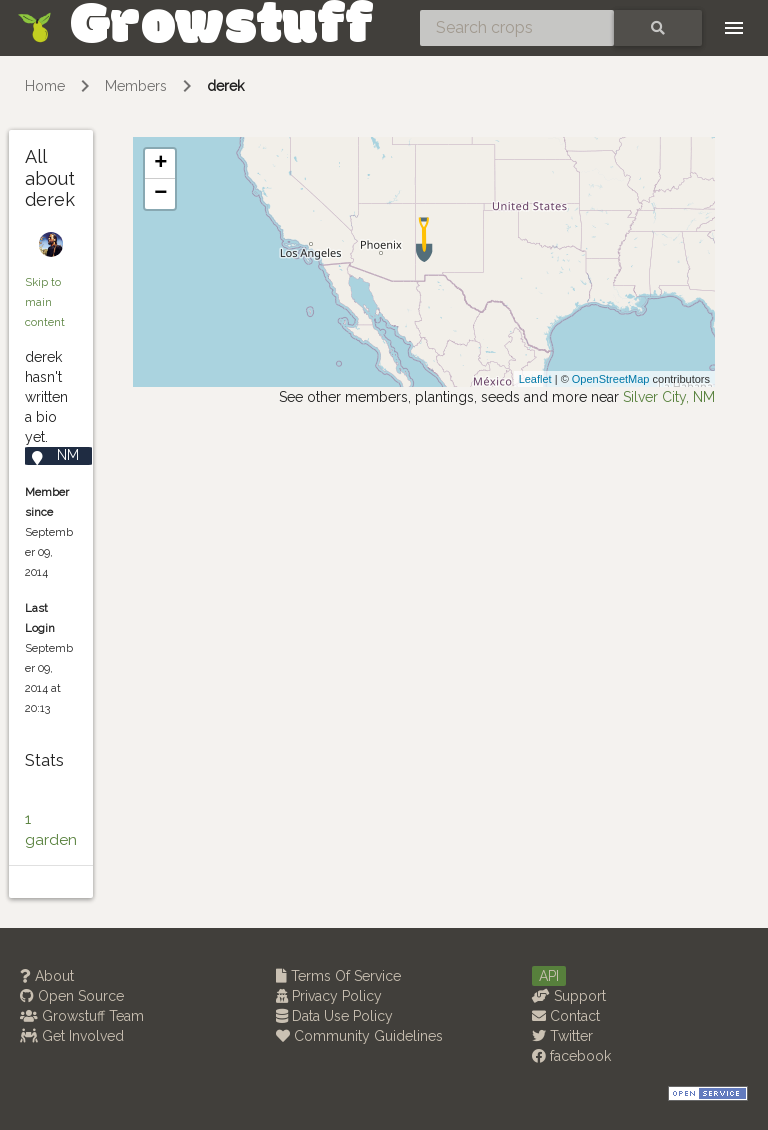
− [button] (160, 194)
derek (225, 86)
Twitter (562, 1036)
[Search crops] (517, 28)
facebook (571, 1056)
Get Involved (72, 1036)
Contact (566, 1016)
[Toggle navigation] (734, 28)
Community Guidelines (359, 1036)
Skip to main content (45, 302)
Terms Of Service (338, 976)
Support (569, 996)
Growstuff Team (82, 1016)
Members (136, 86)
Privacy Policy (329, 996)
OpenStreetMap (611, 379)
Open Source (72, 996)
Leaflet (535, 379)
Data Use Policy (334, 1016)
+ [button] (160, 164)
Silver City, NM (669, 397)
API (549, 976)
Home (45, 86)
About (47, 976)
